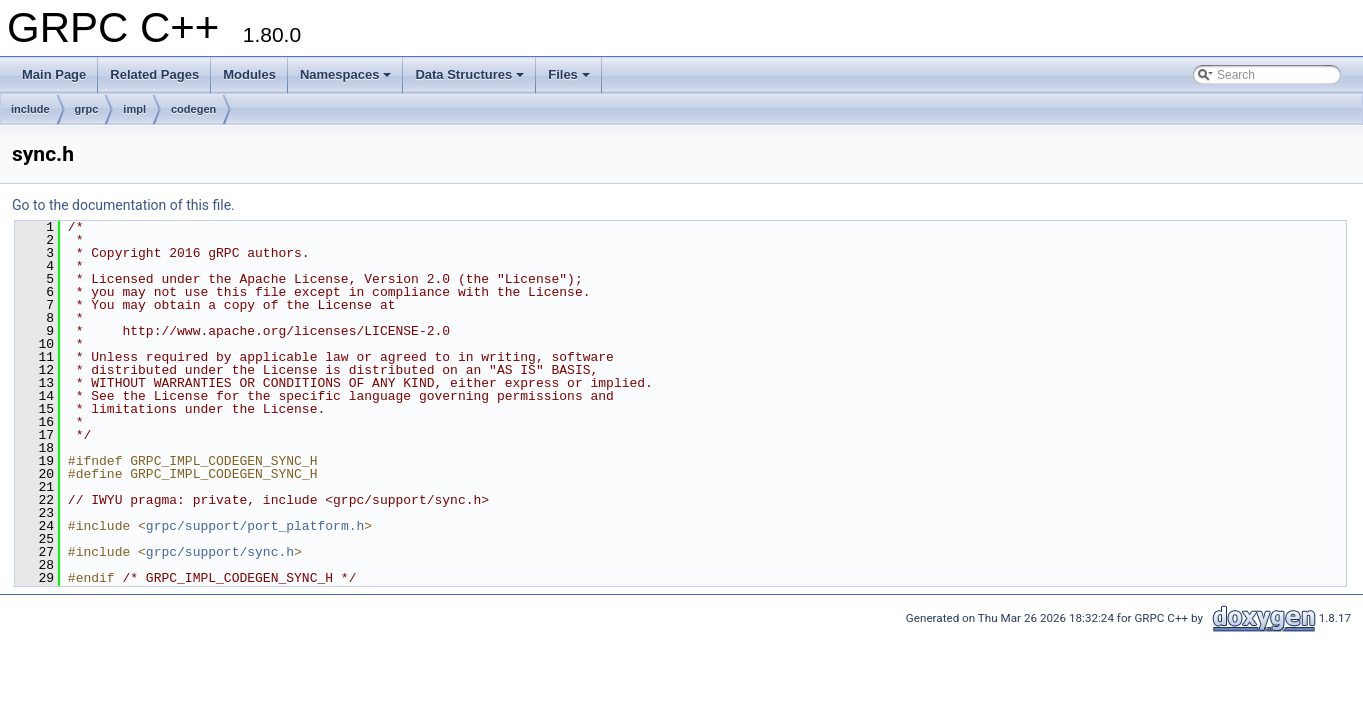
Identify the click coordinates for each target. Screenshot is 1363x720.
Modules (249, 74)
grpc (87, 109)
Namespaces (346, 74)
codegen (193, 109)
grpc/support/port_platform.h (255, 526)
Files (569, 74)
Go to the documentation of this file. (123, 205)
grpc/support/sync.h (220, 552)
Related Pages (154, 74)
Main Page (54, 74)
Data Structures (469, 74)
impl (134, 109)
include (30, 109)
